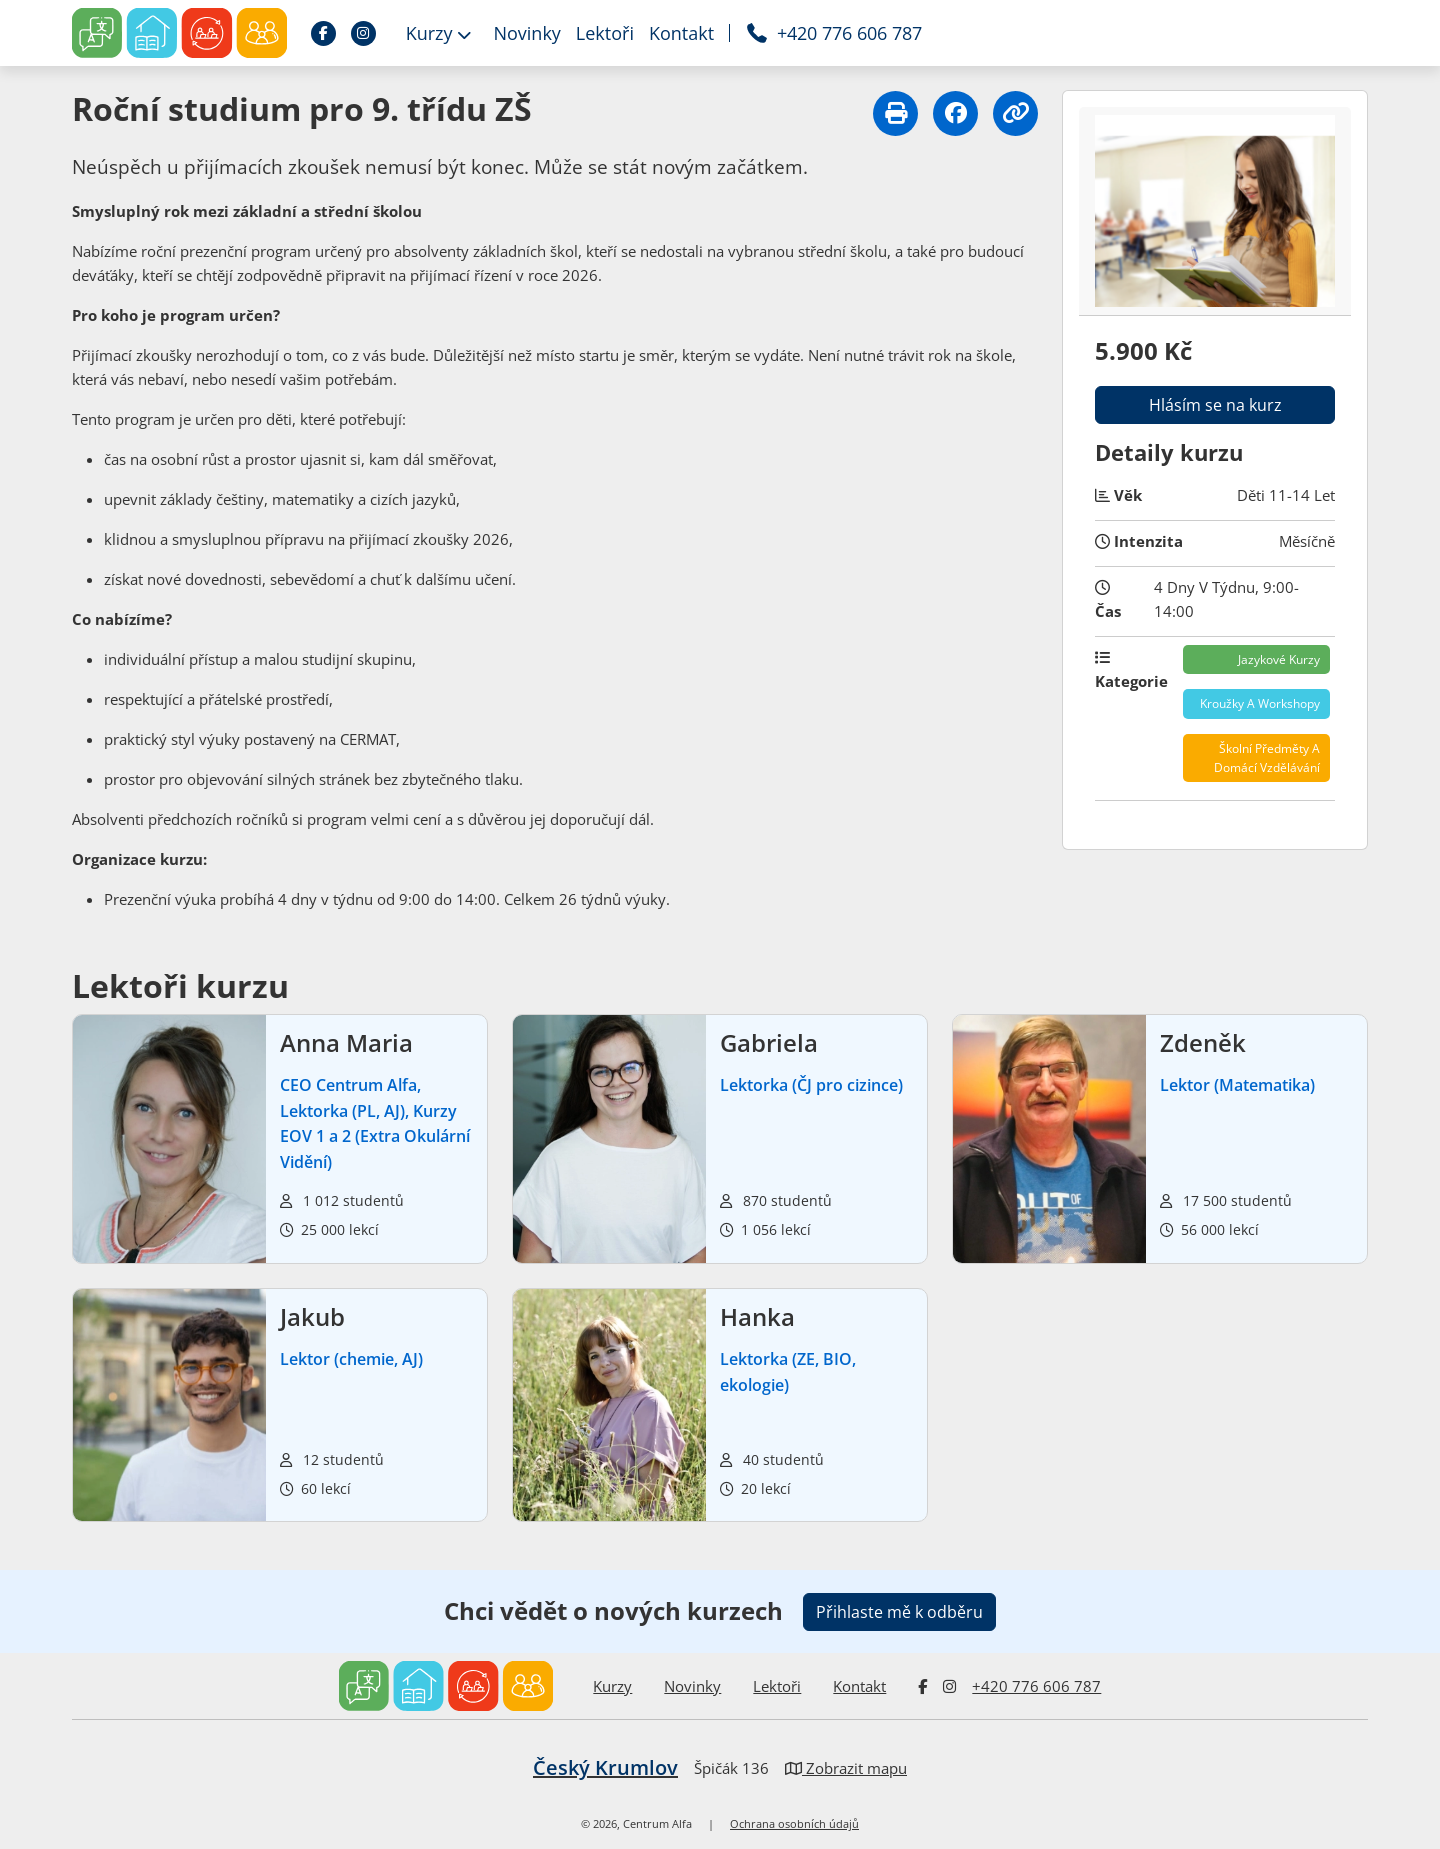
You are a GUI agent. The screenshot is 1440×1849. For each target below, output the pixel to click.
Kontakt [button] (681, 33)
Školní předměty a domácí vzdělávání (1267, 758)
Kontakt (859, 1686)
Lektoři (777, 1686)
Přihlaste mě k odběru (899, 1612)
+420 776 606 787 (1036, 1686)
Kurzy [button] (439, 33)
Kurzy (612, 1686)
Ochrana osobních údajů (794, 1824)
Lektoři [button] (605, 33)
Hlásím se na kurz (1215, 405)
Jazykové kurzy (1279, 659)
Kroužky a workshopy (1260, 703)
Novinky (692, 1686)
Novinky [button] (526, 33)
